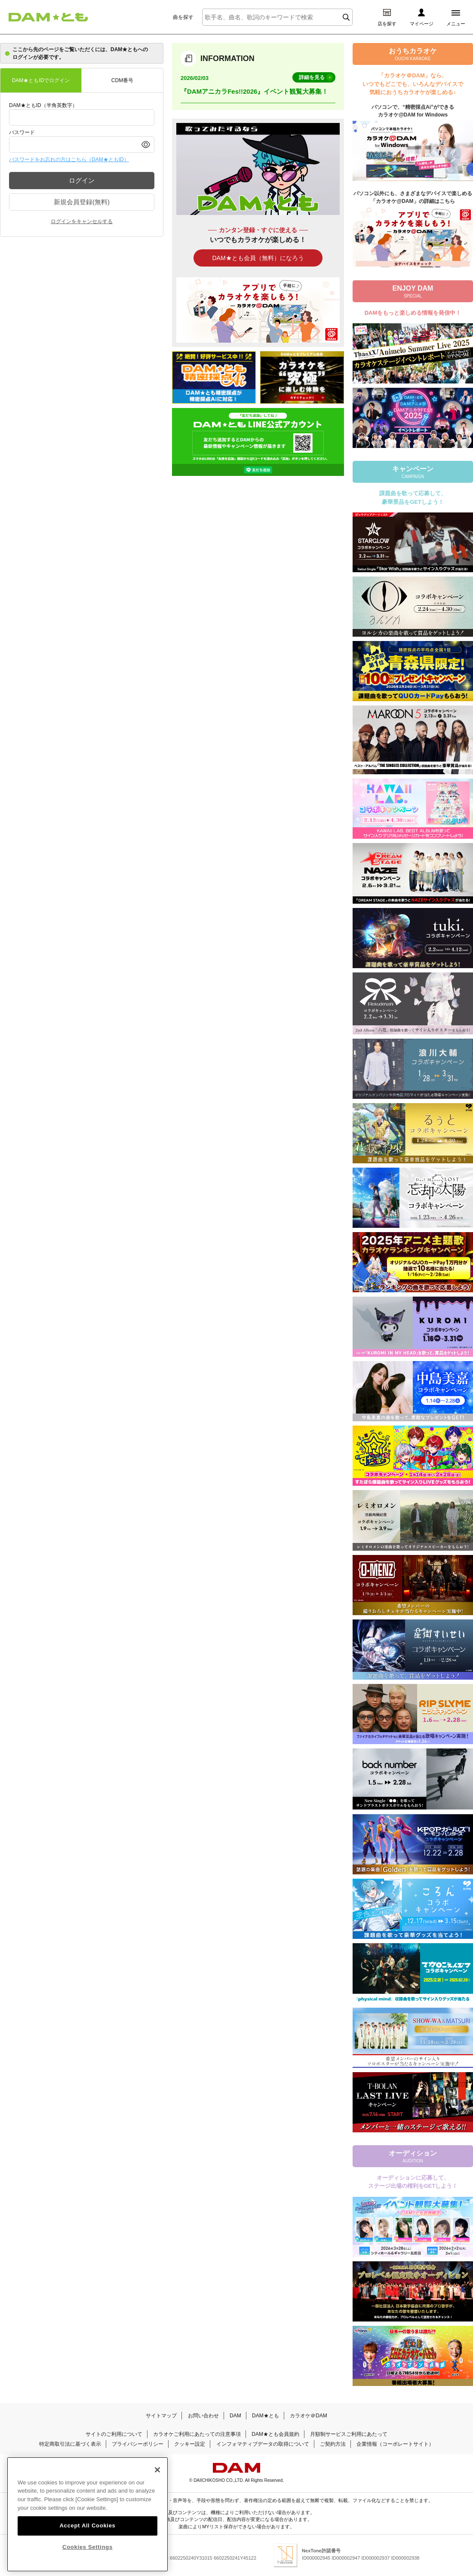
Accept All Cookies (87, 2525)
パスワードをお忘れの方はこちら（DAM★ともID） (69, 159)
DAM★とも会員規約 (275, 2434)
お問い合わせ (203, 2416)
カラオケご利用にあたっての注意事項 (197, 2434)
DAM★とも (265, 2416)
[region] (87, 2513)
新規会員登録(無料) (82, 201)
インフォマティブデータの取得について (262, 2444)
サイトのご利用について (114, 2434)
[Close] (157, 2468)
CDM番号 (122, 80)
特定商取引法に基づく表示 (70, 2444)
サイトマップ (161, 2416)
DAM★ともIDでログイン (41, 80)
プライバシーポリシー (137, 2444)
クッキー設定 (189, 2444)
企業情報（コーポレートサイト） (395, 2444)
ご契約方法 (333, 2444)
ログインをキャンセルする (82, 221)
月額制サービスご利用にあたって (348, 2434)
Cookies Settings (87, 2546)
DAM (235, 2416)
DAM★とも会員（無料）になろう (258, 258)
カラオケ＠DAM (308, 2416)
